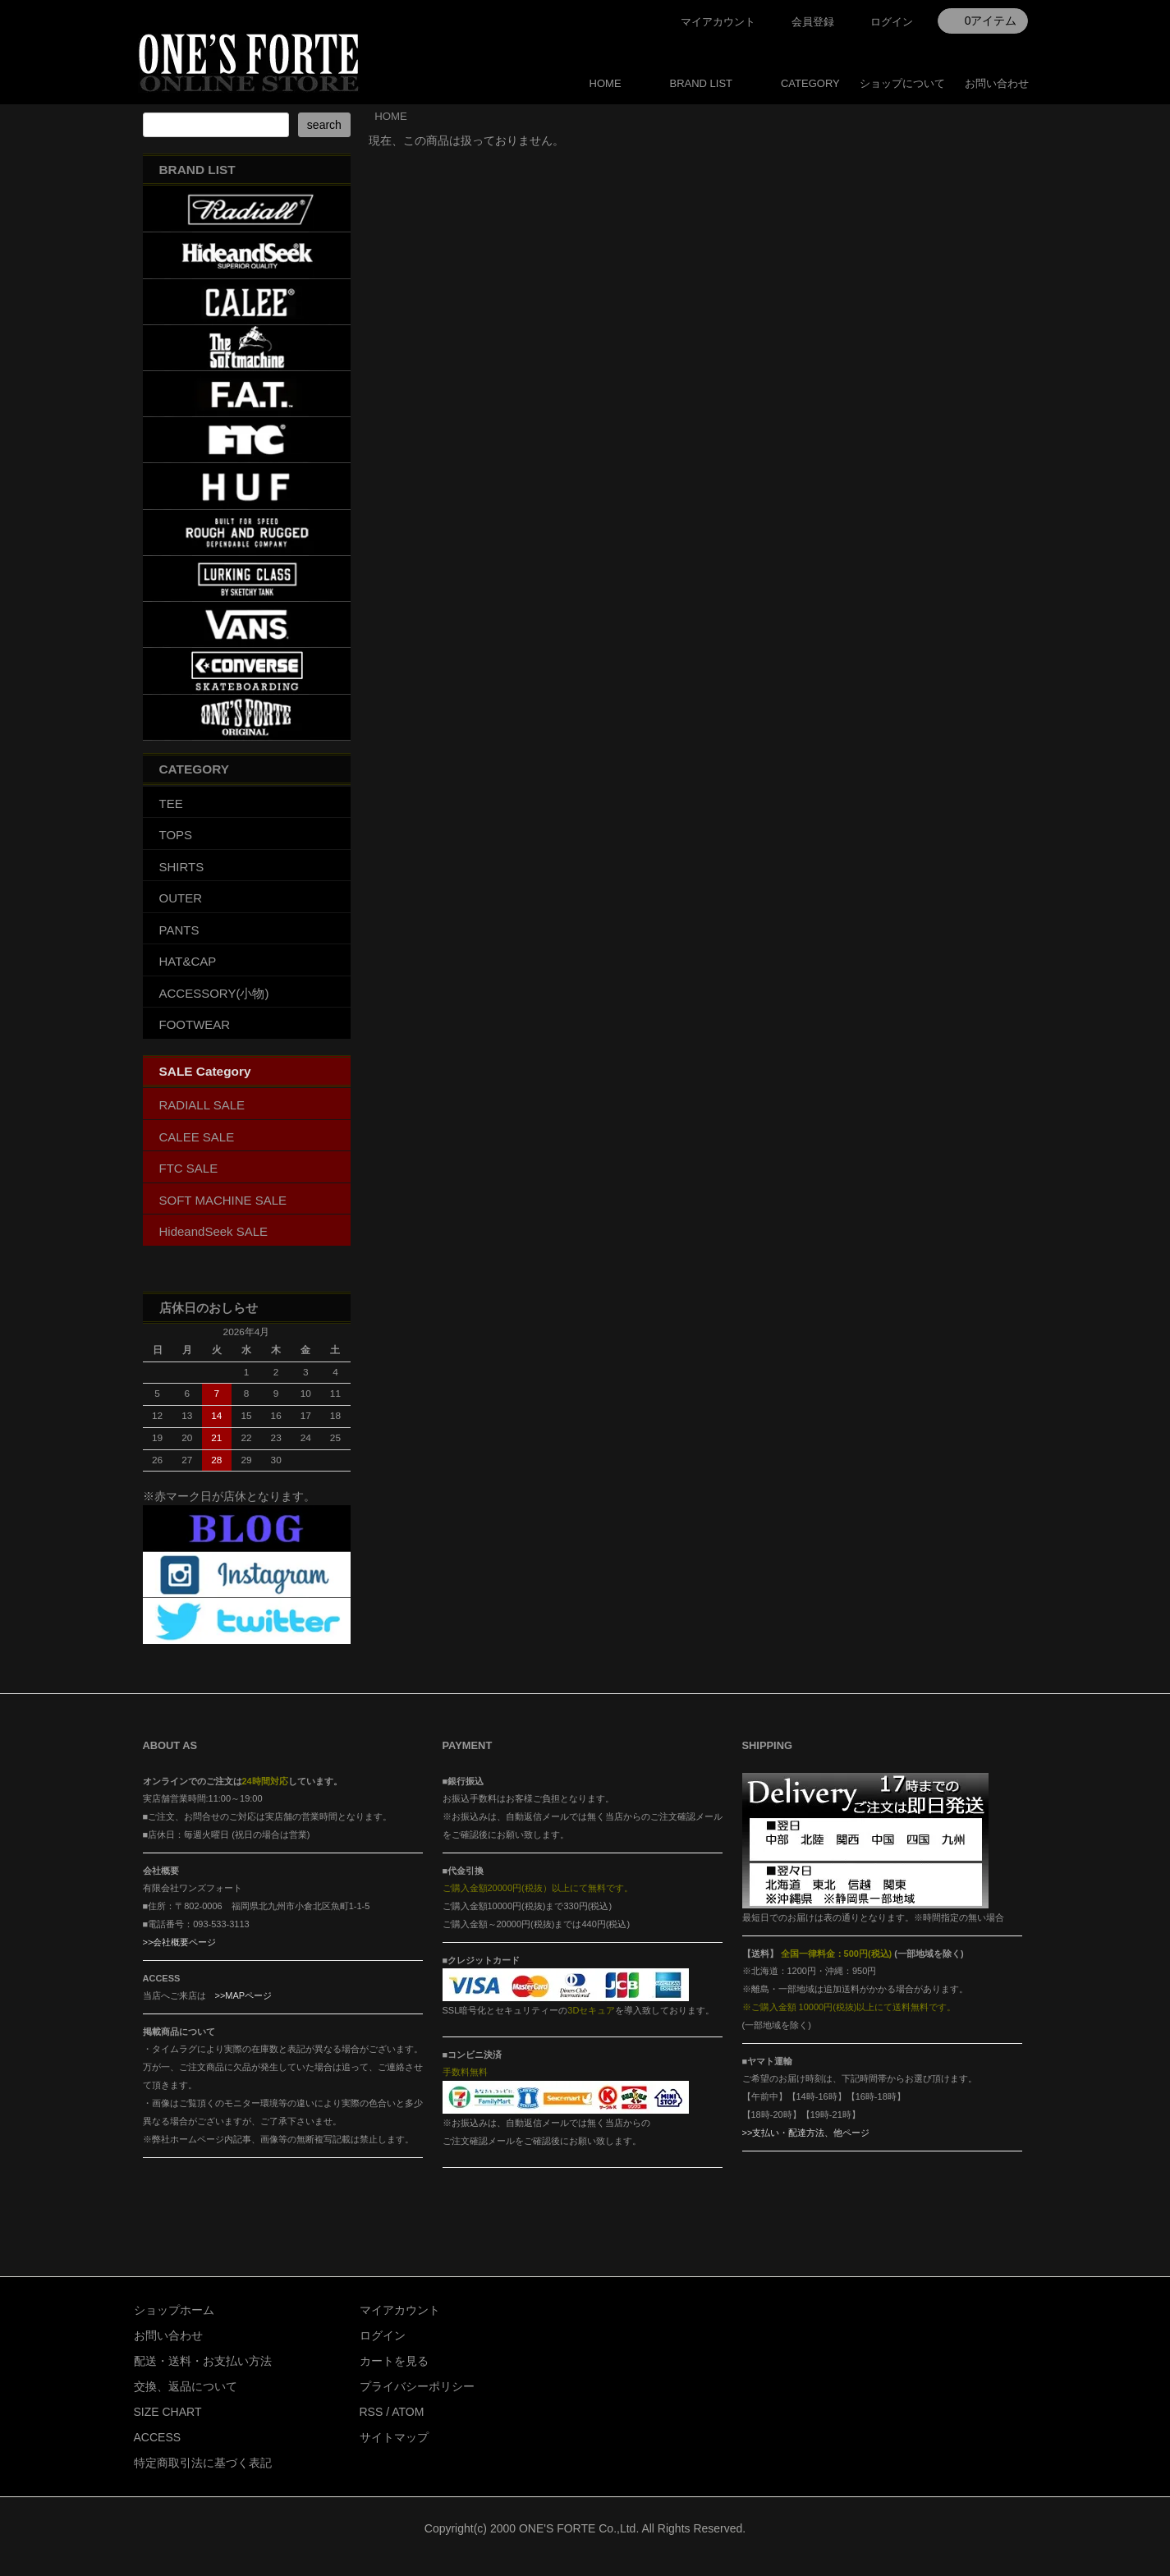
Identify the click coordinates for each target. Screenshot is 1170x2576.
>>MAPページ (244, 1995)
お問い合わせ (997, 83)
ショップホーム (174, 2310)
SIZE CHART (168, 2411)
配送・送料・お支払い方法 (203, 2360)
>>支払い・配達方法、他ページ (806, 2132)
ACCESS (157, 2437)
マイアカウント (718, 22)
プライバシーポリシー (417, 2386)
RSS (371, 2411)
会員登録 (812, 22)
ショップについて (902, 83)
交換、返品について (185, 2386)
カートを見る (394, 2360)
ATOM (408, 2411)
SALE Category (205, 1071)
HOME (606, 83)
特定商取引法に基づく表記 (203, 2462)
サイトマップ (394, 2437)
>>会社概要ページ (180, 1942)
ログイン (891, 22)
